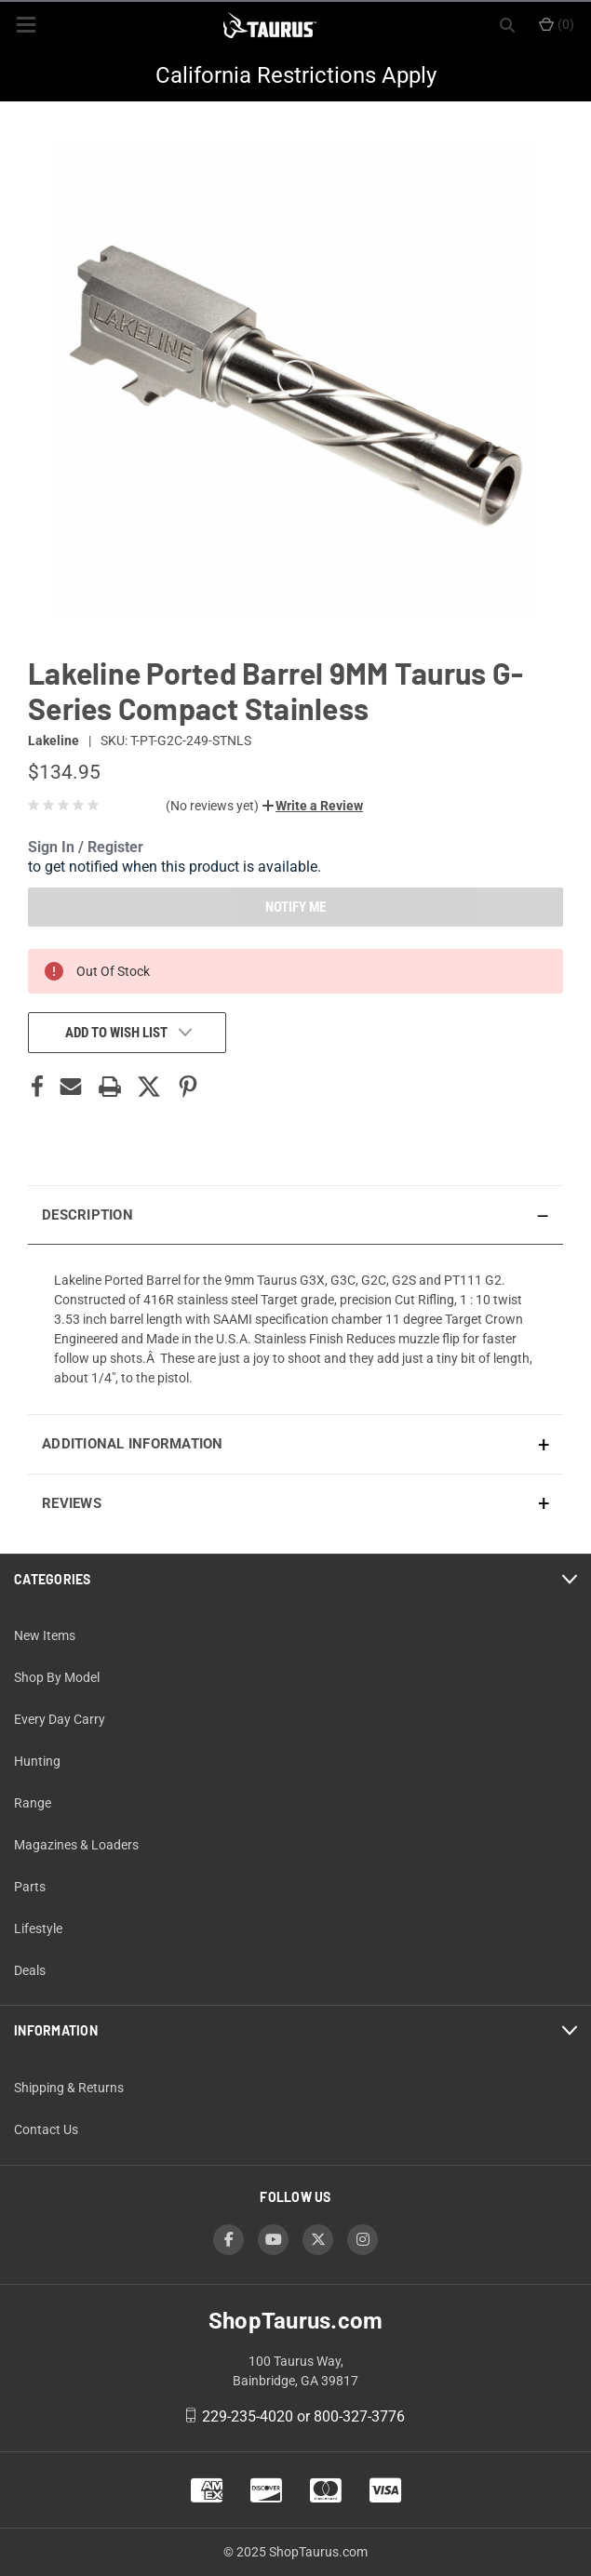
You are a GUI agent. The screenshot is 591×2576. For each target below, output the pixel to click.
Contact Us (46, 2129)
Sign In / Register (85, 847)
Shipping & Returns (69, 2087)
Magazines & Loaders (76, 1844)
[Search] (507, 25)
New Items (44, 1635)
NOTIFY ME (295, 907)
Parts (30, 1886)
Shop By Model (57, 1677)
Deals (30, 1970)
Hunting (37, 1761)
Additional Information (132, 1443)
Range (32, 1802)
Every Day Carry (59, 1719)
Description (87, 1215)
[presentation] (295, 1329)
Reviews (71, 1503)
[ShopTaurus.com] (270, 25)
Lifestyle (38, 1928)
